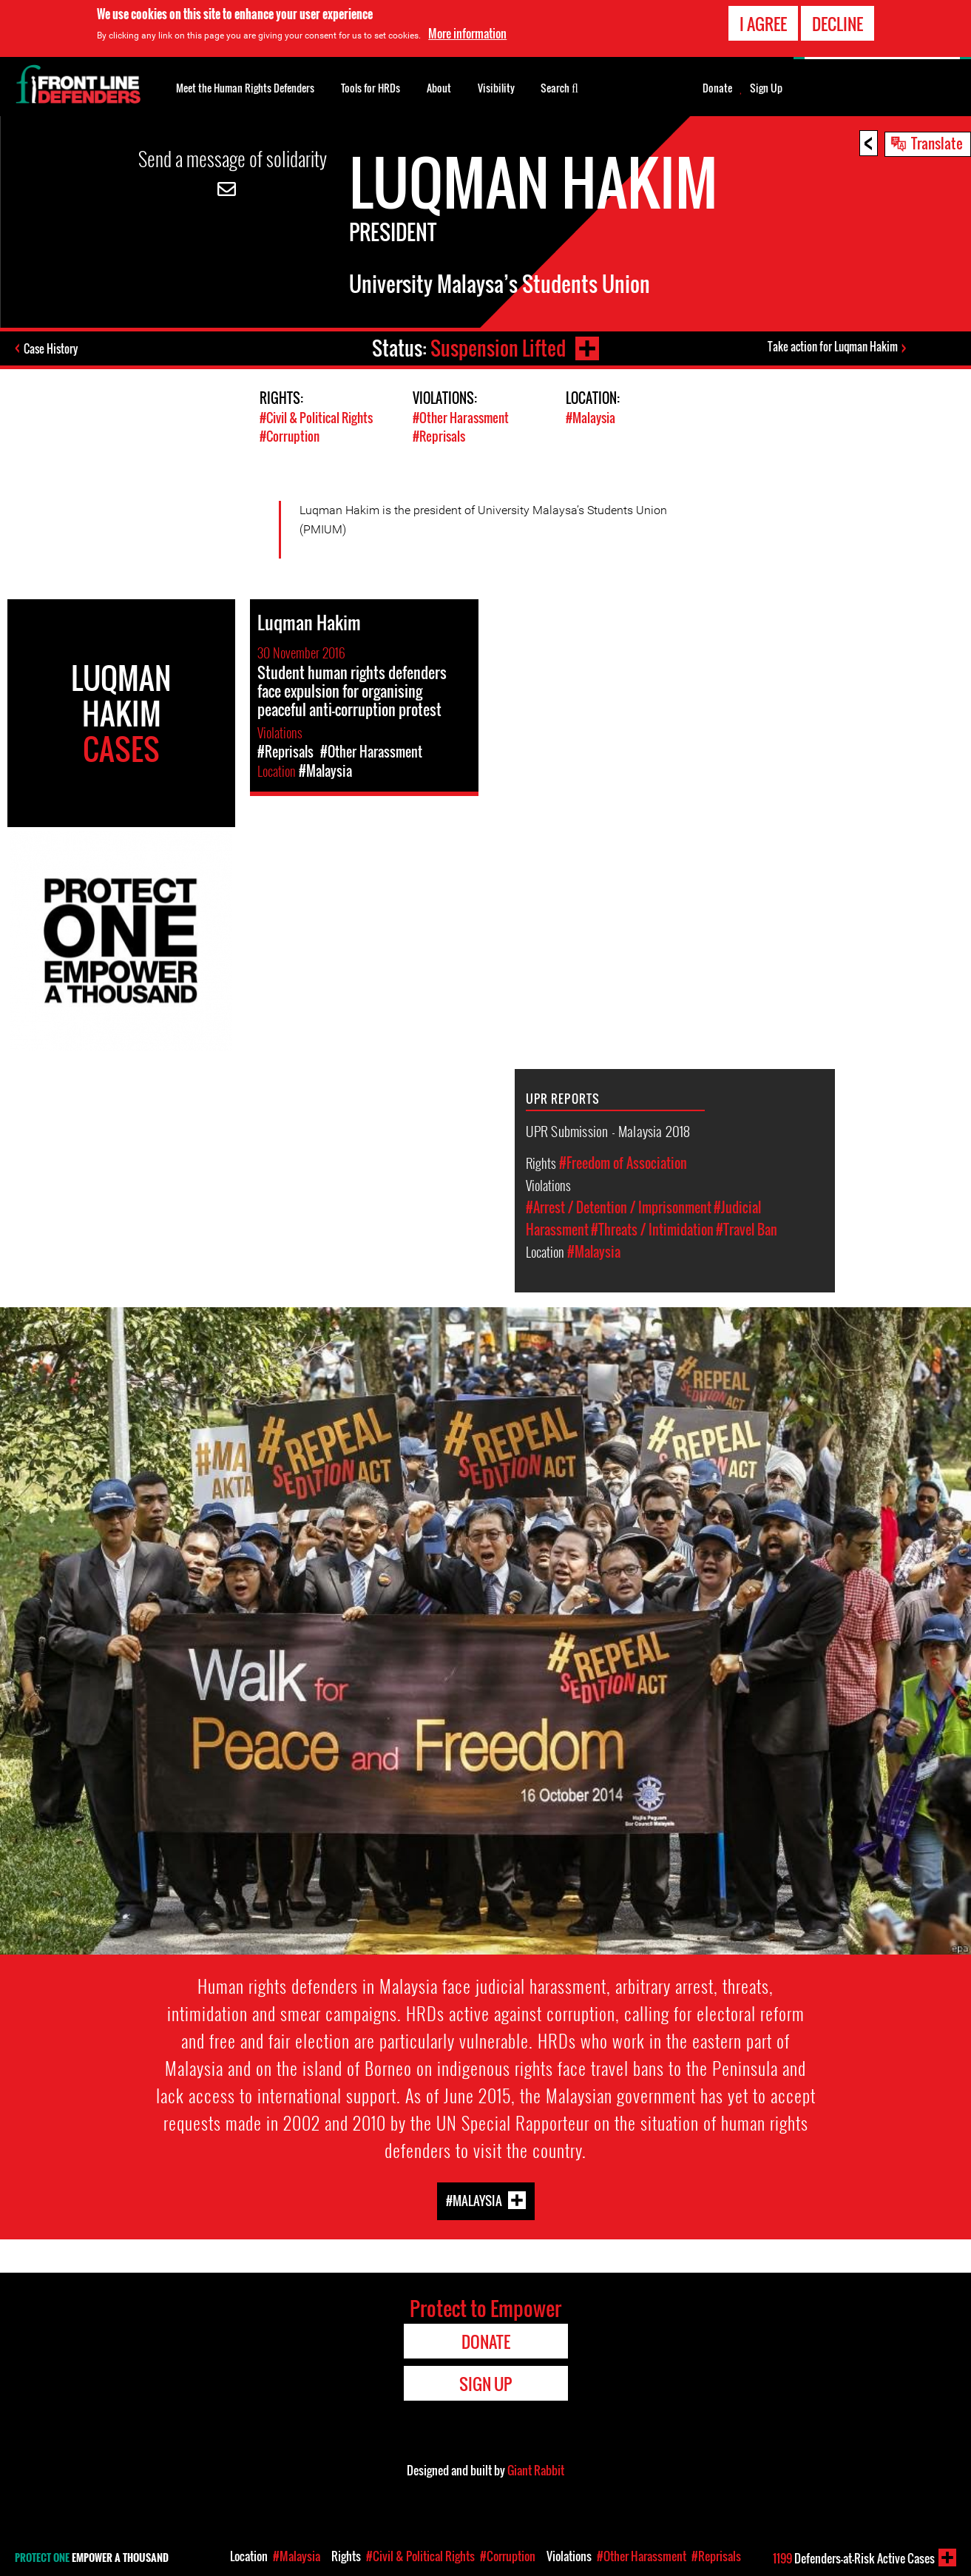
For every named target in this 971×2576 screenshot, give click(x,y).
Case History (51, 348)
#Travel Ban (746, 1229)
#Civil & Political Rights (316, 417)
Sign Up (766, 88)
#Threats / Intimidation (652, 1229)
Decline (837, 21)
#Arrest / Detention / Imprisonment (618, 1207)
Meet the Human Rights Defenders (245, 87)
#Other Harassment (461, 417)
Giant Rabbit (535, 2470)
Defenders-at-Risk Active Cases (854, 2558)
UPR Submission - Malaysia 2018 (608, 1130)
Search (559, 86)
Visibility (496, 87)
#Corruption (289, 436)
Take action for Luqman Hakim (833, 346)
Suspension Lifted (498, 348)
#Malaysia (590, 417)
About (439, 87)
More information (467, 31)
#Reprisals (439, 436)
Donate (717, 88)
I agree (763, 21)
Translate (937, 142)
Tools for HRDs (370, 87)
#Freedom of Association (623, 1163)
